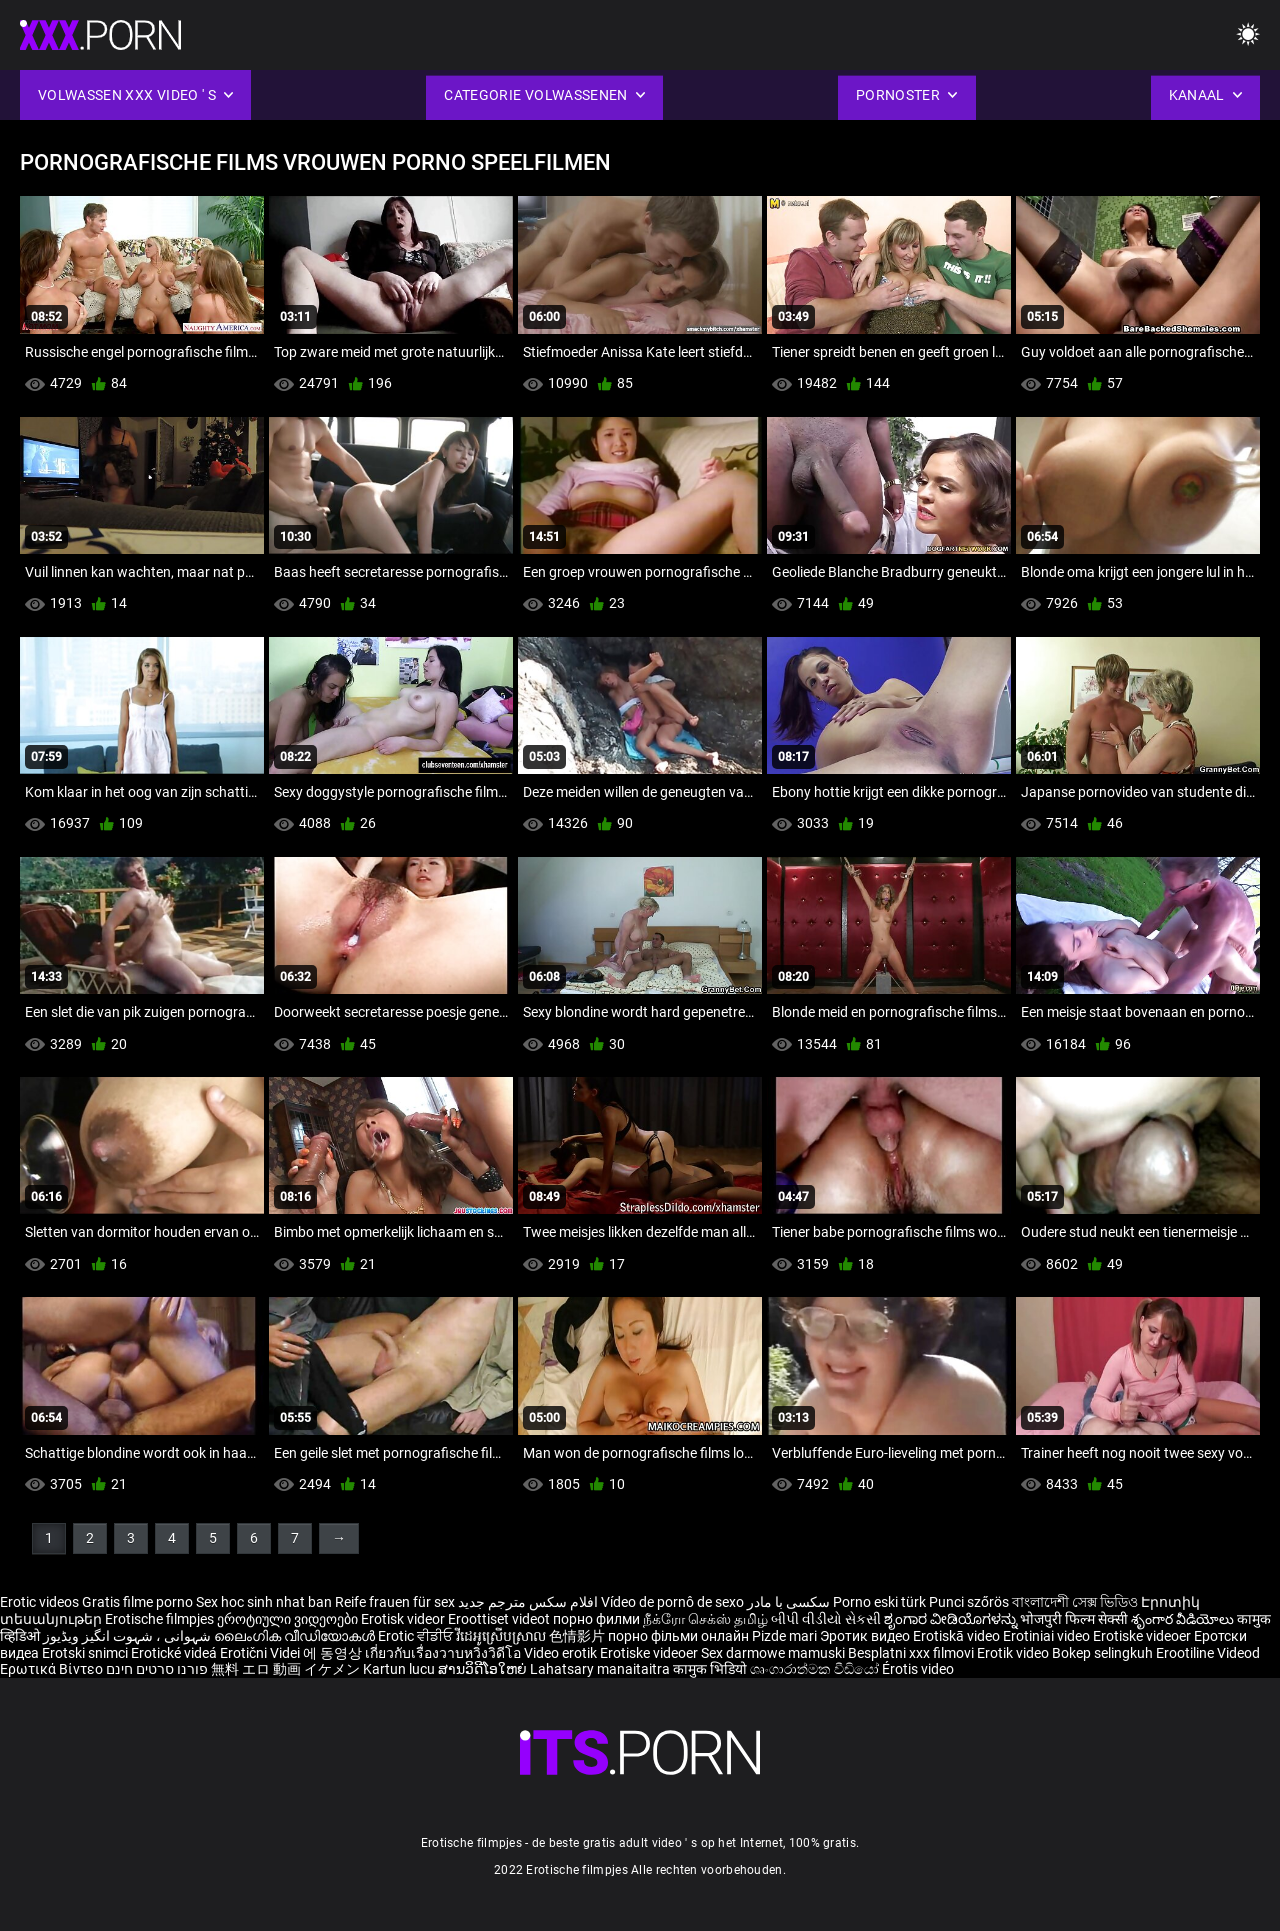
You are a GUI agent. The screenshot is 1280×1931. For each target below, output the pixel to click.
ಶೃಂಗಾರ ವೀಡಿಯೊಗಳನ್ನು (952, 1619)
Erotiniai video (1048, 1636)
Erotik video (1014, 1653)
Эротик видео (866, 1636)
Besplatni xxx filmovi (911, 1653)
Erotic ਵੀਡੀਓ (417, 1636)
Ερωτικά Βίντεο (53, 1669)
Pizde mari (784, 1636)
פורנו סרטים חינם (157, 1669)
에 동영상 (334, 1653)
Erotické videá (175, 1653)
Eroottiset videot (500, 1619)
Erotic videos (41, 1602)
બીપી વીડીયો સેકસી (826, 1619)
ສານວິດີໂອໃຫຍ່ (484, 1669)
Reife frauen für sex (395, 1602)
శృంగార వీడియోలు (1184, 1619)
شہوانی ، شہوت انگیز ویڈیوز (128, 1636)
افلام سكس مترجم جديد (528, 1602)
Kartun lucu (400, 1669)
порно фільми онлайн (678, 1636)
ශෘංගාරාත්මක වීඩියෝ (816, 1669)
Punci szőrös (969, 1602)
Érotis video (918, 1669)
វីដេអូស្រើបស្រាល (502, 1636)
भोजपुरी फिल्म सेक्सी (1074, 1619)
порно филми (596, 1619)
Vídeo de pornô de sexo (672, 1602)
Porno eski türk (879, 1602)
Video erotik (562, 1653)
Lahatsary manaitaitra (601, 1669)
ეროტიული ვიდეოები (289, 1619)
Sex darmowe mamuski (773, 1653)
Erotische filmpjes (159, 1619)
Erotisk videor (404, 1619)
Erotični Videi (261, 1653)
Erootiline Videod (1208, 1653)
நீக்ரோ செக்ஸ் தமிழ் (705, 1619)
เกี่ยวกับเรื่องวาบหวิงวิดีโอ (444, 1653)
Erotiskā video (958, 1636)
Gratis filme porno (137, 1602)
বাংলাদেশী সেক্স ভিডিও (1075, 1602)
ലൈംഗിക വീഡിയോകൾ (296, 1636)
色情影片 (578, 1636)
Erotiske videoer (1143, 1636)
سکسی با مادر (788, 1602)
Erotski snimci (86, 1653)
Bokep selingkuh (1102, 1653)
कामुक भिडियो (711, 1669)
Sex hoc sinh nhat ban (264, 1602)
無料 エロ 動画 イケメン (285, 1669)
